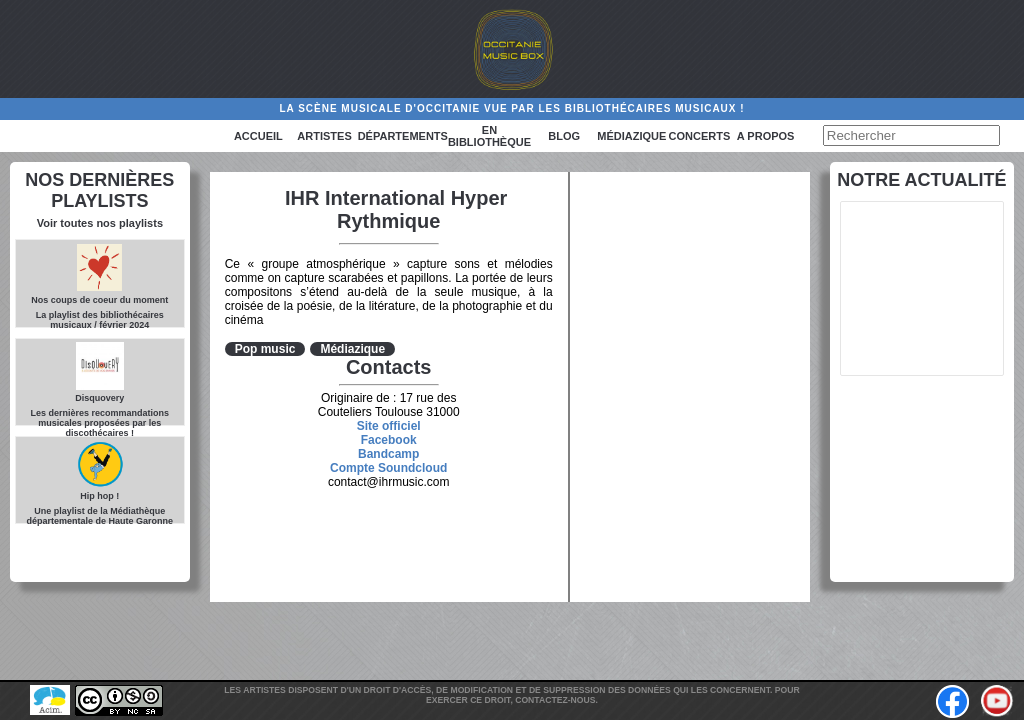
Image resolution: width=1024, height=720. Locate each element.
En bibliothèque (489, 136)
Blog (564, 136)
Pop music (265, 349)
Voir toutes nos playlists (100, 223)
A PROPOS (766, 136)
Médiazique (631, 136)
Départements (403, 136)
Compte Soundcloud (388, 468)
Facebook (389, 440)
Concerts (700, 136)
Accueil (258, 136)
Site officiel (389, 426)
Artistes (324, 136)
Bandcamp (388, 454)
